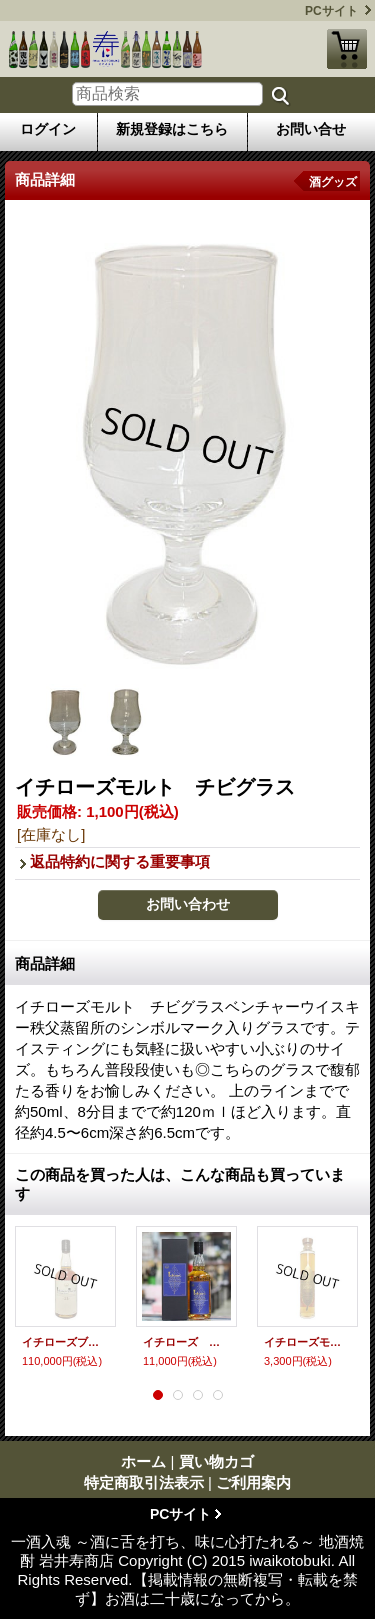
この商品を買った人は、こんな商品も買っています (180, 1184)
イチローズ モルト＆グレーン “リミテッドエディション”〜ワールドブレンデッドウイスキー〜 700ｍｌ (186, 1342)
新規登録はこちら (172, 129)
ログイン (48, 129)
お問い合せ (311, 129)
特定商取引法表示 (144, 1482)
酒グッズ (333, 182)
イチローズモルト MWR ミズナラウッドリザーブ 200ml (307, 1342)
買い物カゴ (347, 49)
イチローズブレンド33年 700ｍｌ (65, 1342)
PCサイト (331, 11)
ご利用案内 (253, 1482)
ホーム (143, 1461)
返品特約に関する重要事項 (120, 861)
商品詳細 (45, 963)
